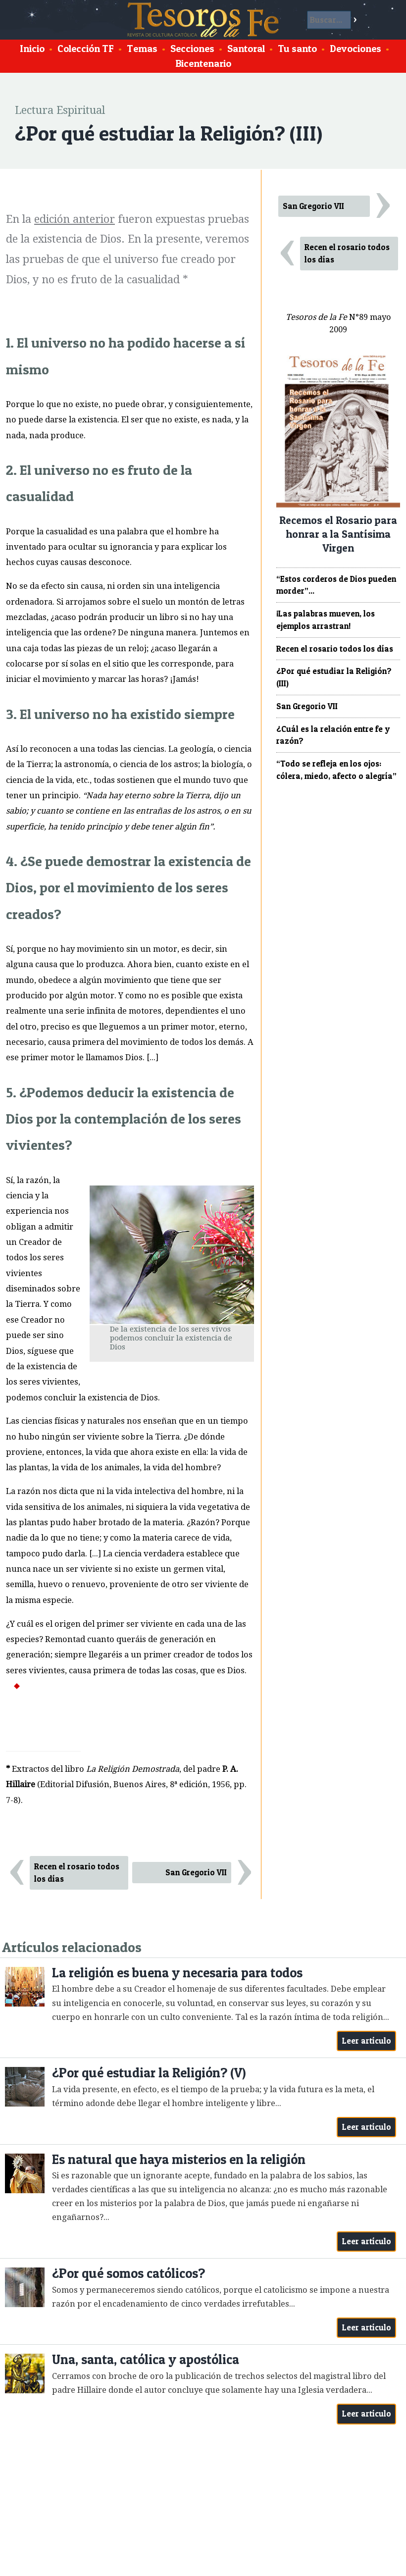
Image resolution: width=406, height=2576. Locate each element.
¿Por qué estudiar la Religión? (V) (149, 2072)
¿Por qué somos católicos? (128, 2273)
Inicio (32, 48)
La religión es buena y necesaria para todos (177, 1972)
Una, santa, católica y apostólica (145, 2359)
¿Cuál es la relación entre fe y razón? (333, 735)
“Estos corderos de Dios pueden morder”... (336, 585)
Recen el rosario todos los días (76, 1872)
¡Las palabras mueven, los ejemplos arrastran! (325, 620)
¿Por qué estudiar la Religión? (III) (334, 677)
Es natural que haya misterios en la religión (178, 2159)
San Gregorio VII (196, 1872)
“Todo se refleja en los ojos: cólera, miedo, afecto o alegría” (336, 770)
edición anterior (74, 219)
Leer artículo (366, 2041)
